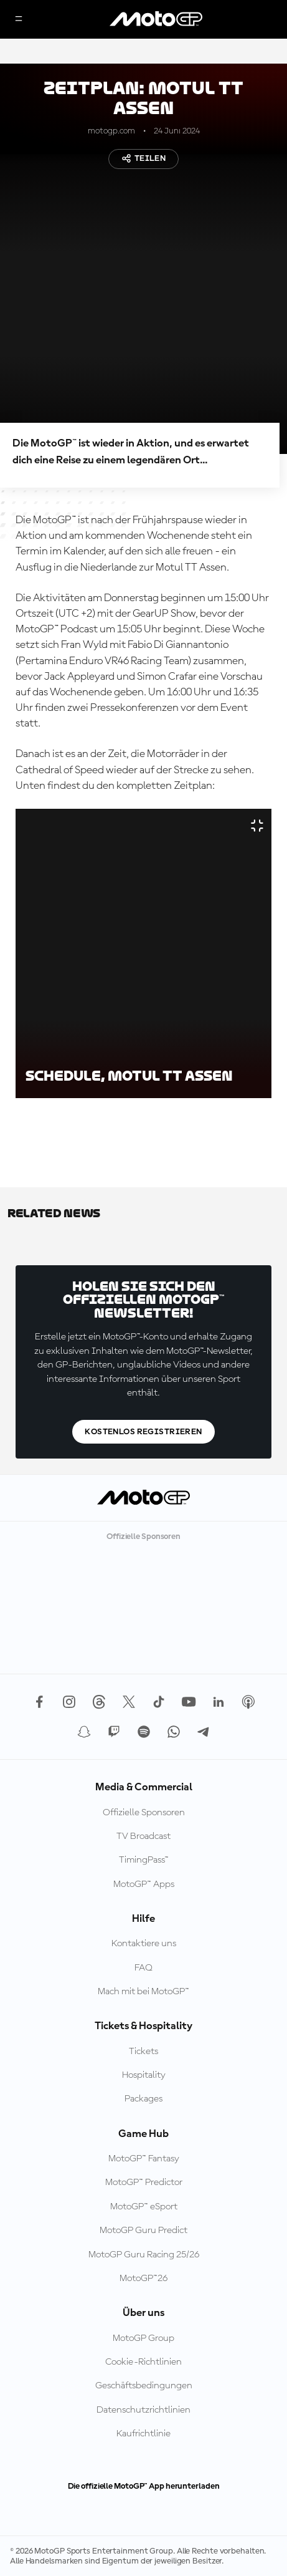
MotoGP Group (143, 2338)
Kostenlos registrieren (143, 1431)
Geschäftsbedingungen (143, 2386)
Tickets (143, 2052)
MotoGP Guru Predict (143, 2231)
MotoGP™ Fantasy (143, 2159)
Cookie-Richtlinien (143, 2362)
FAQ (143, 1968)
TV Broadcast (143, 1836)
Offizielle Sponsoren (144, 1813)
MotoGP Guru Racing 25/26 (143, 2255)
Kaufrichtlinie (143, 2434)
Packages (143, 2099)
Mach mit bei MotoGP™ (143, 1992)
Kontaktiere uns (143, 1944)
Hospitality (144, 2075)
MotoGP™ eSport (143, 2207)
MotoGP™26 (143, 2279)
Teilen (143, 158)
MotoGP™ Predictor (143, 2183)
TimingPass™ (144, 1860)
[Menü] (18, 19)
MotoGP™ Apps (143, 1884)
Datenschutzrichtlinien (143, 2410)
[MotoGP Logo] (156, 19)
